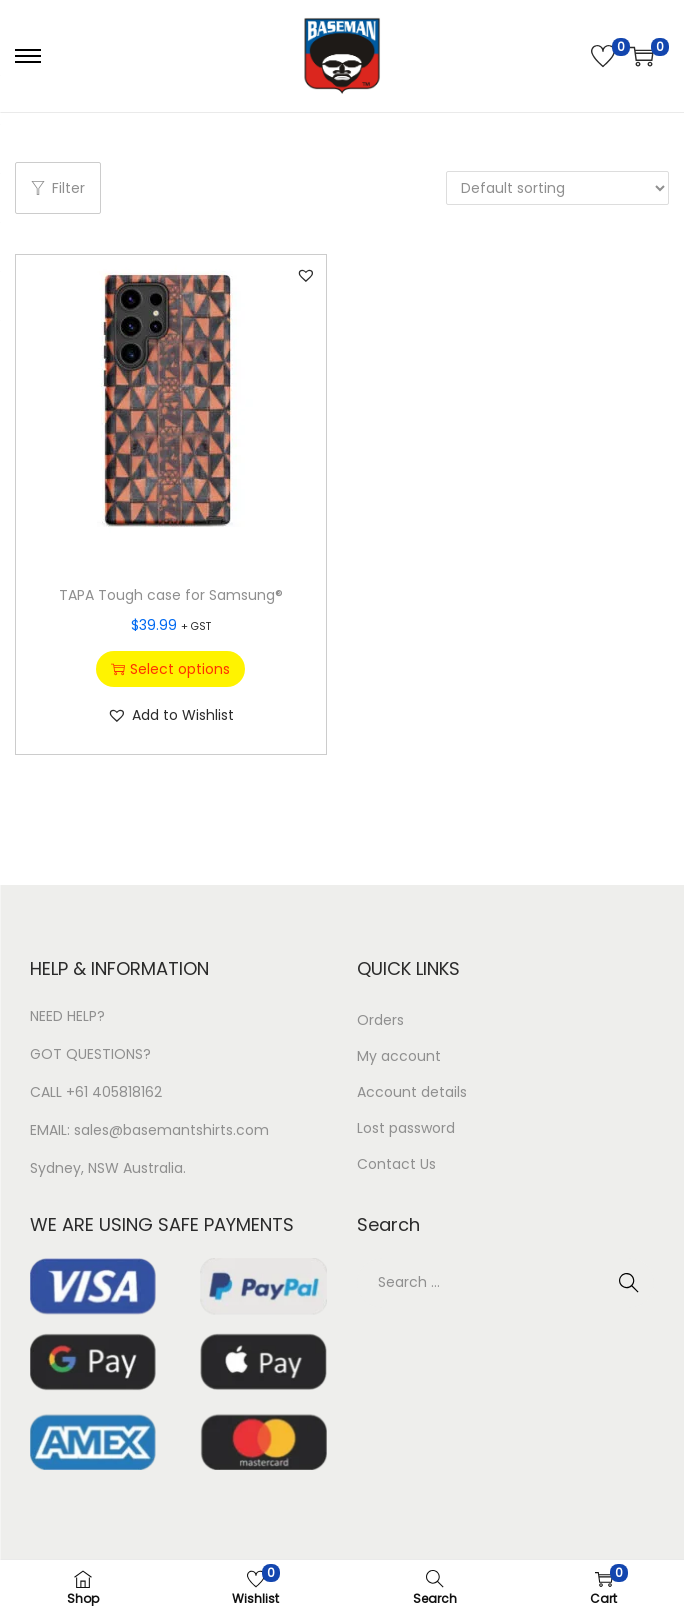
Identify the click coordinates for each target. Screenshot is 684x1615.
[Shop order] (557, 188)
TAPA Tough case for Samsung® (171, 595)
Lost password (406, 1128)
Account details (412, 1092)
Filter (58, 188)
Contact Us (396, 1164)
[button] (306, 275)
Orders (380, 1020)
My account (399, 1056)
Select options (170, 669)
